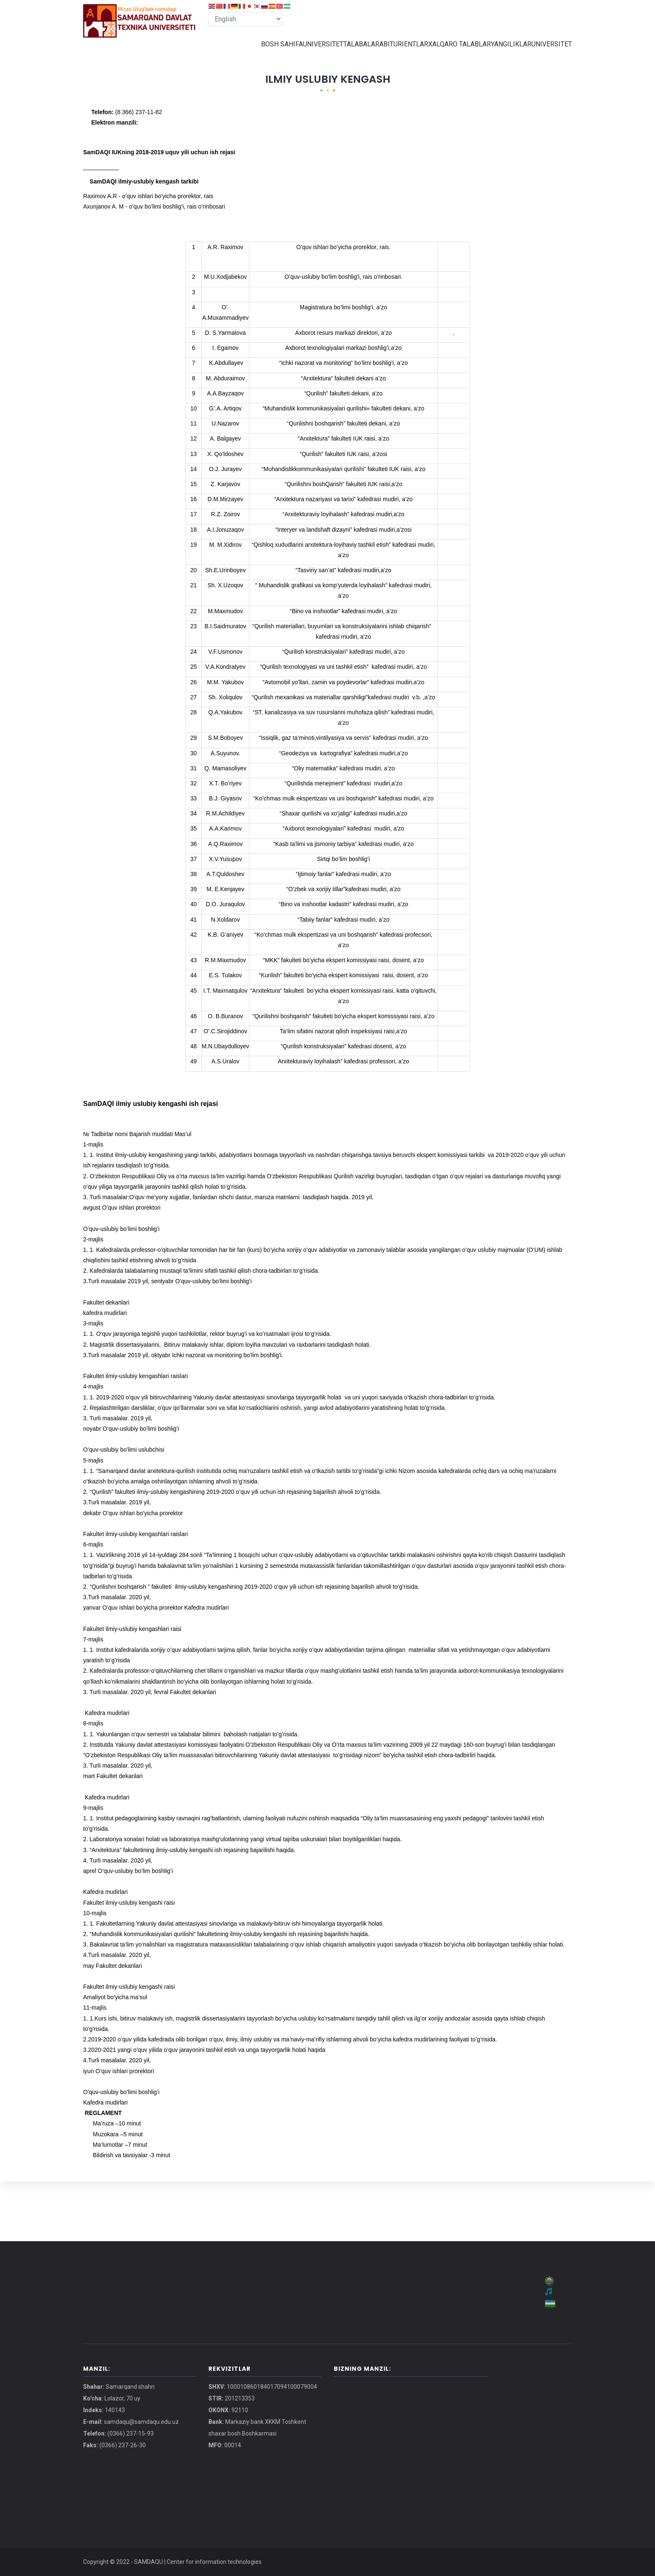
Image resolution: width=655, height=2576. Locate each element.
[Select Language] (245, 19)
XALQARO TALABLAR (453, 52)
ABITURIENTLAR (397, 52)
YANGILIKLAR (507, 52)
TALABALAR (351, 52)
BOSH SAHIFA (266, 52)
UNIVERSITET (309, 52)
